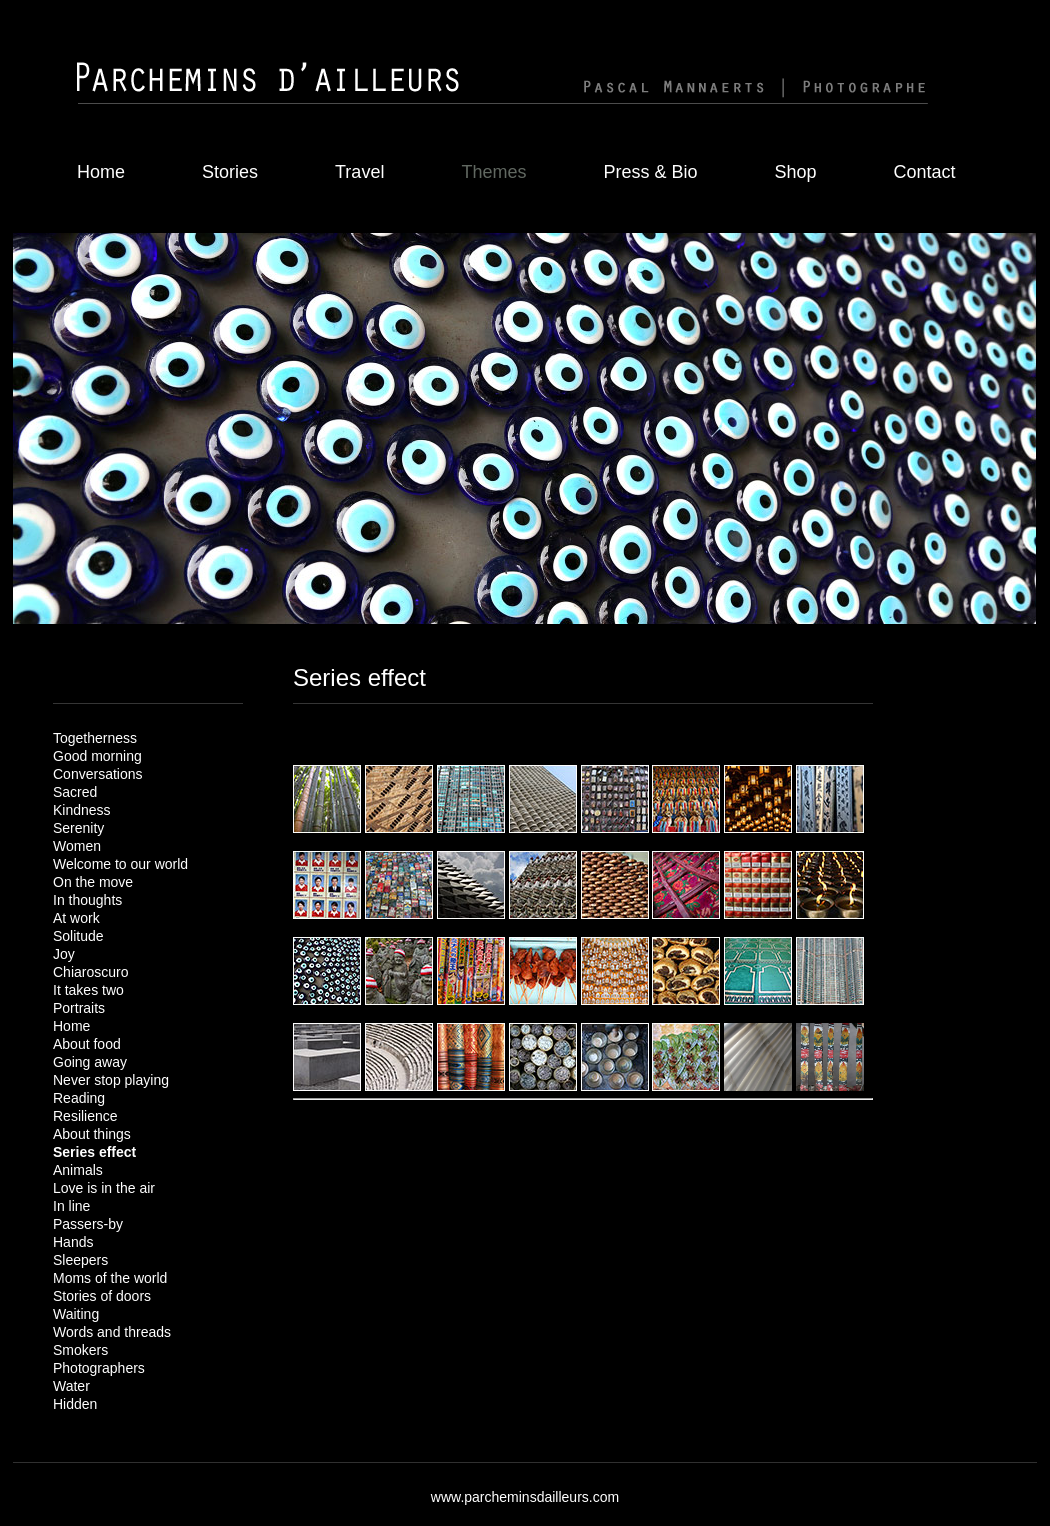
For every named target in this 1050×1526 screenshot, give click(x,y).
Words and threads (112, 1332)
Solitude (78, 936)
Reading (79, 1098)
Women (77, 846)
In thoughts (87, 900)
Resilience (85, 1116)
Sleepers (80, 1260)
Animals (78, 1170)
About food (87, 1044)
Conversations (98, 774)
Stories (230, 172)
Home (101, 172)
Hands (73, 1242)
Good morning (97, 756)
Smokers (80, 1350)
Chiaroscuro (90, 972)
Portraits (79, 1008)
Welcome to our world (120, 864)
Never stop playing (111, 1080)
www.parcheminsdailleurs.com (525, 1497)
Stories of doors (102, 1296)
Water (71, 1386)
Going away (90, 1062)
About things (92, 1134)
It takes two (88, 990)
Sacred (75, 792)
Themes (493, 172)
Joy (64, 954)
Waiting (76, 1314)
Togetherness (95, 738)
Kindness (82, 810)
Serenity (78, 828)
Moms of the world (110, 1278)
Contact (925, 172)
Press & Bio (650, 172)
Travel (359, 172)
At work (76, 918)
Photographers (99, 1368)
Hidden (75, 1404)
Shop (795, 172)
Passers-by (88, 1224)
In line (71, 1206)
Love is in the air (104, 1188)
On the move (93, 882)
